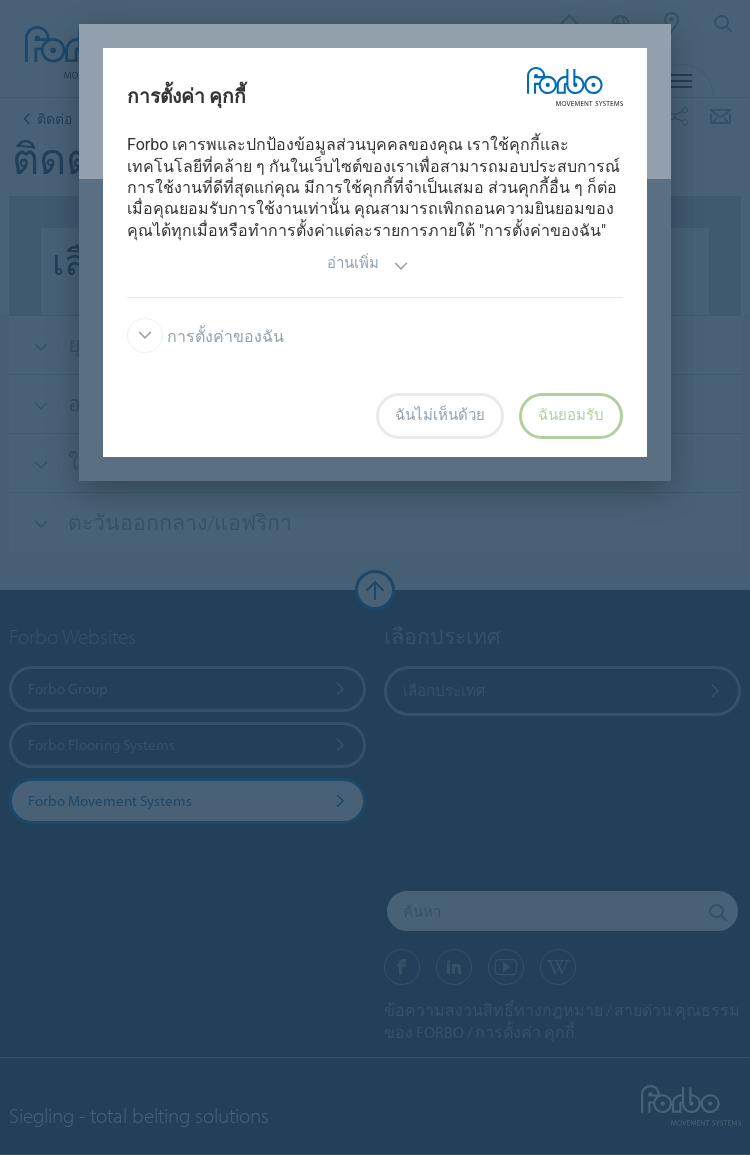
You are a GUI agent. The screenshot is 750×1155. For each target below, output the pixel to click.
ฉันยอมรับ (571, 415)
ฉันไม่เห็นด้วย (440, 415)
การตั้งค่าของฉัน (205, 336)
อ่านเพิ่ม (368, 265)
